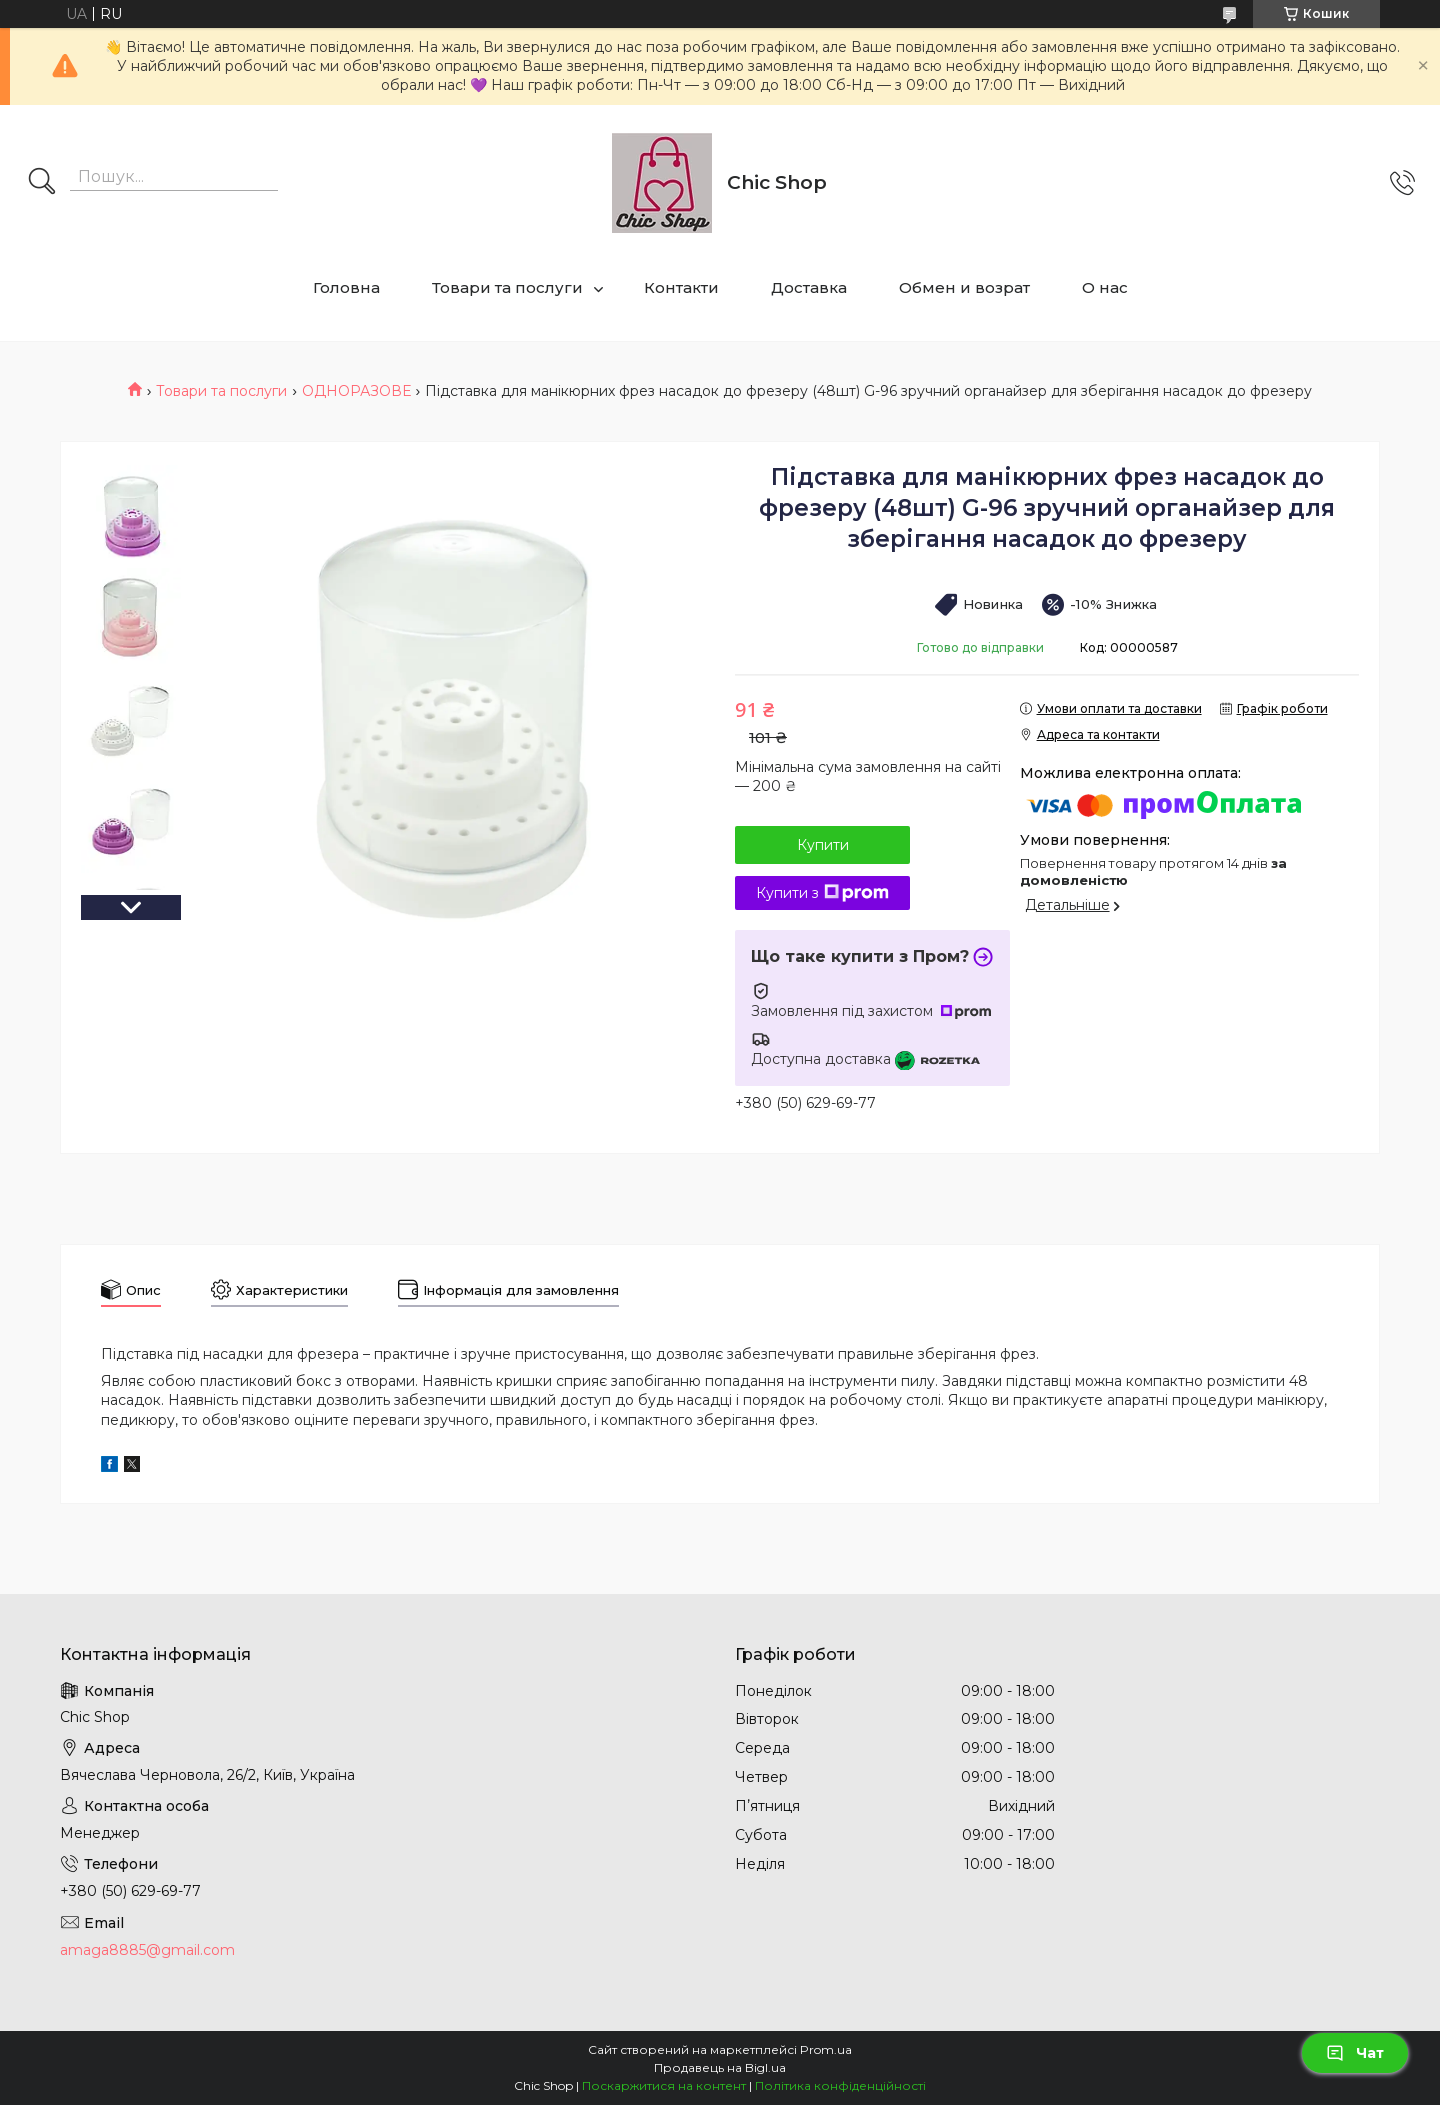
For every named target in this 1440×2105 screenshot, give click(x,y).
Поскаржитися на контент (664, 2085)
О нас (1105, 287)
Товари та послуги (507, 287)
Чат (1355, 2053)
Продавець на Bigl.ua (720, 2067)
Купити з (822, 893)
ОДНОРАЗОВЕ (356, 391)
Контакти (681, 287)
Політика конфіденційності (840, 2085)
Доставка (809, 287)
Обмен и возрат (964, 287)
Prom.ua (826, 2049)
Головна (346, 287)
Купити (823, 845)
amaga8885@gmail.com (147, 1950)
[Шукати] (42, 183)
